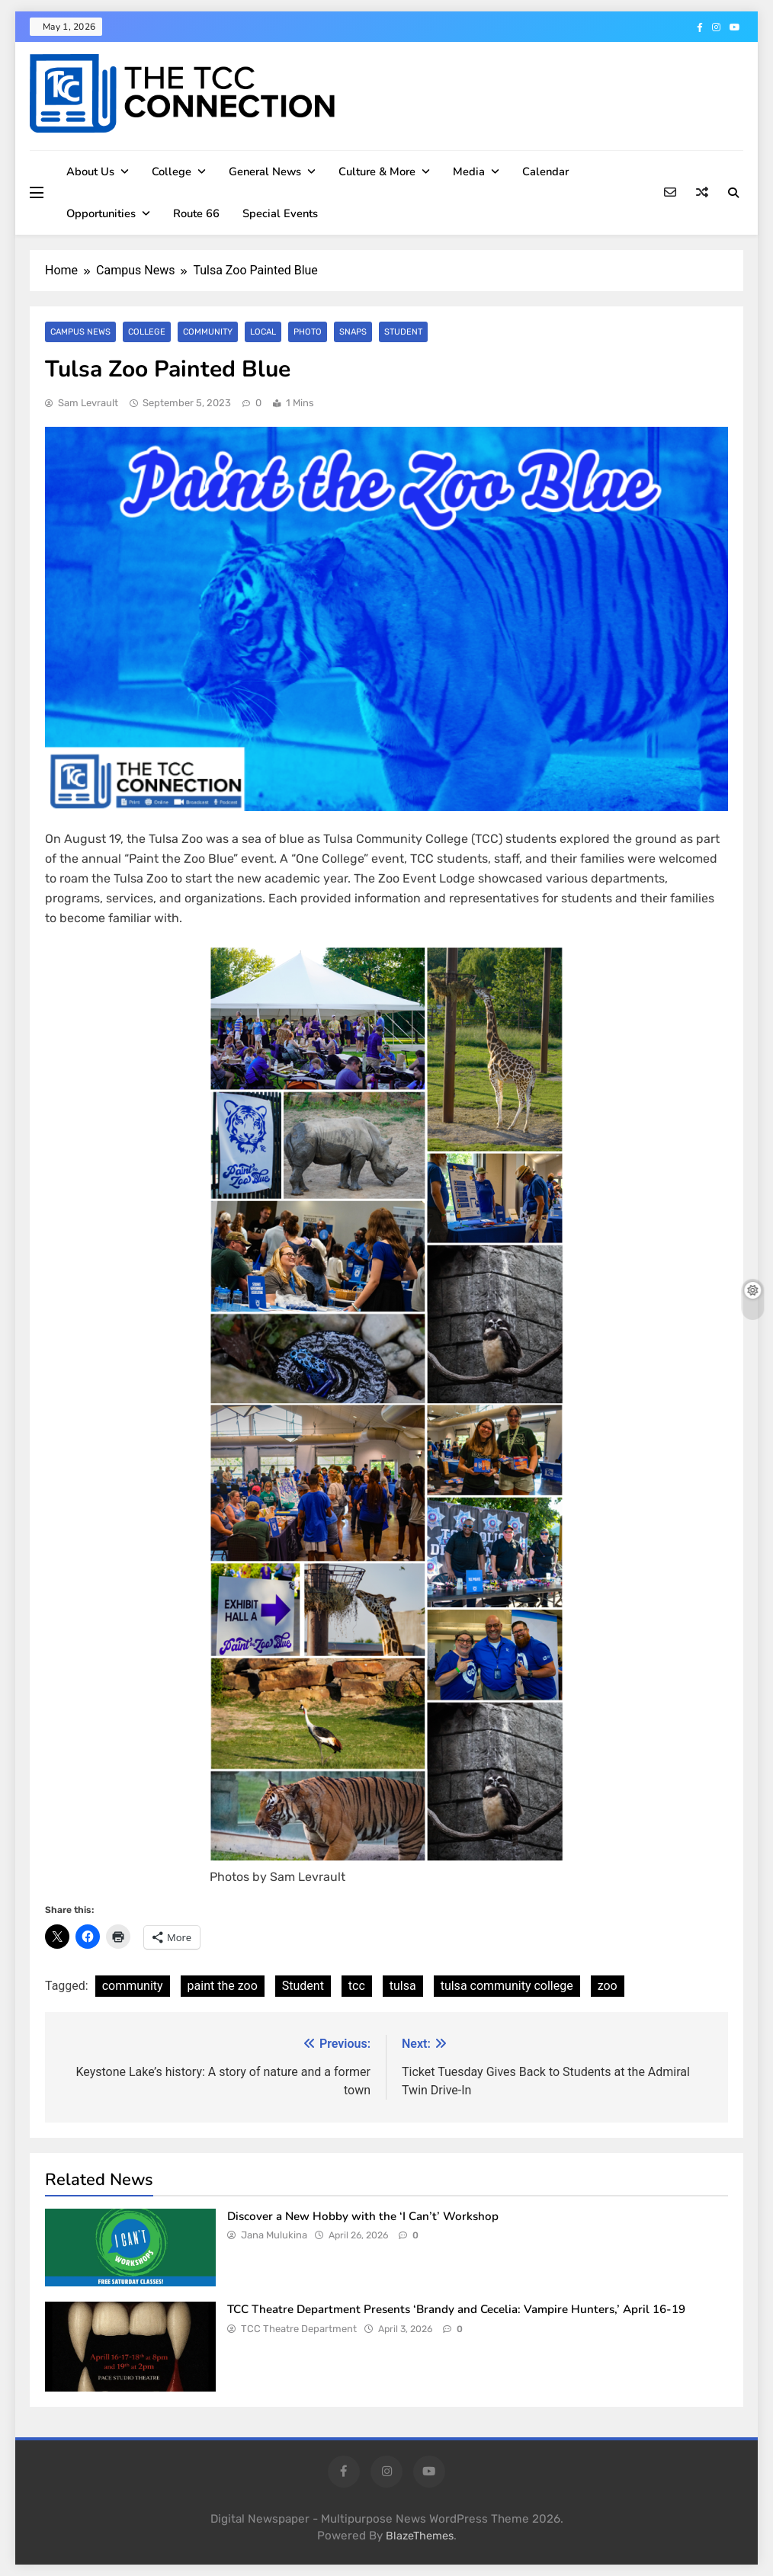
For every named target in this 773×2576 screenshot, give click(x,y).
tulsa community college (507, 1985)
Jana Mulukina (274, 2235)
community (132, 1985)
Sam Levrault (88, 403)
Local (261, 332)
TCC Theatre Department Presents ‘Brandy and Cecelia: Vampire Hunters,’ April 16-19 (456, 2309)
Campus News (80, 332)
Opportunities (101, 213)
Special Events (280, 213)
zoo (607, 1985)
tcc (356, 1985)
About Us (90, 171)
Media (469, 171)
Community (206, 332)
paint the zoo (223, 1985)
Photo (304, 332)
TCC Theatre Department (299, 2328)
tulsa (403, 1985)
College (171, 171)
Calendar (545, 171)
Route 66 (196, 213)
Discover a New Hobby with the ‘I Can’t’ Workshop (364, 2216)
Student (399, 332)
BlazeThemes (420, 2536)
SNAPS (349, 332)
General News (265, 171)
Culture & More (376, 171)
